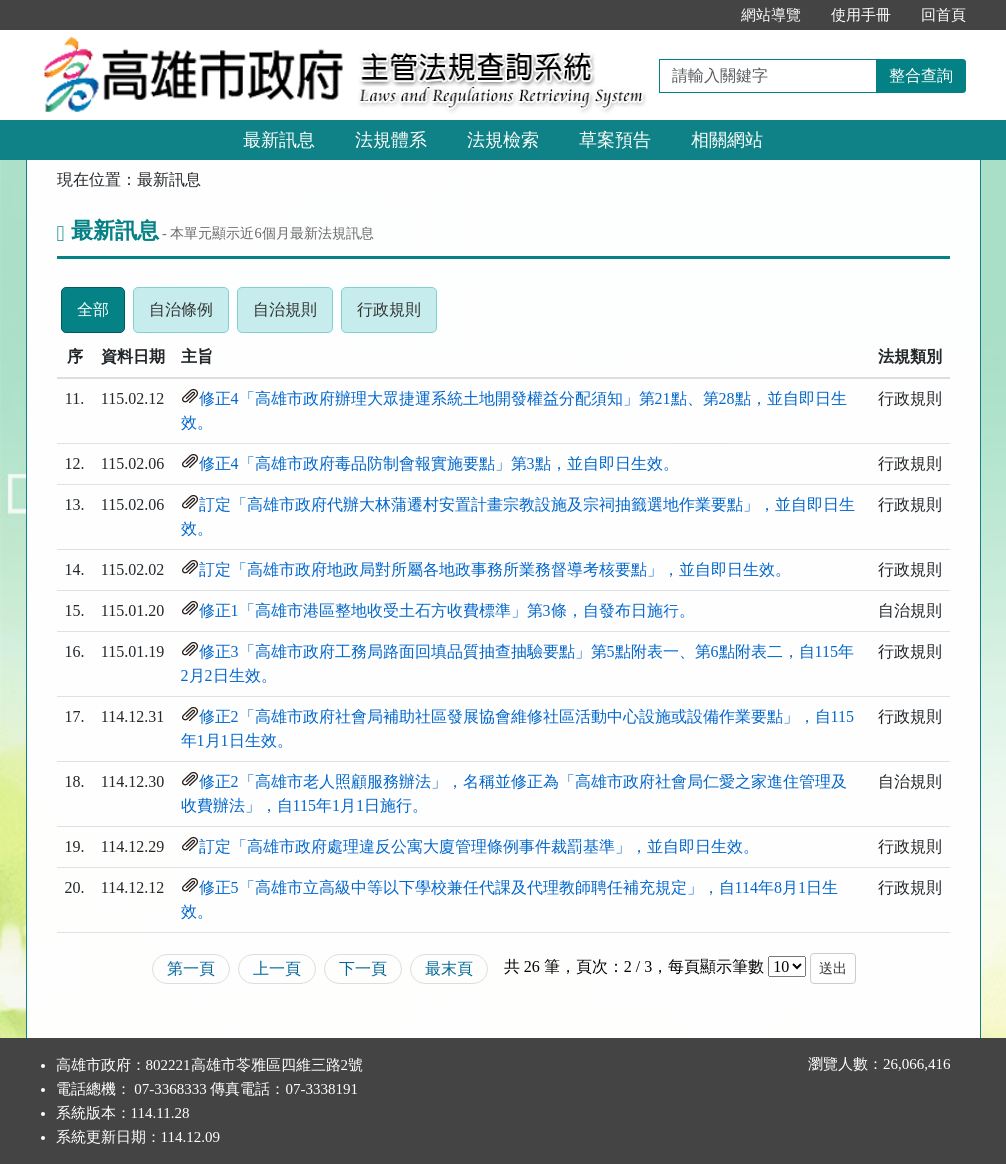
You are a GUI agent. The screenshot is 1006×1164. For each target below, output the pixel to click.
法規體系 (391, 140)
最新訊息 (279, 140)
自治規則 (293, 315)
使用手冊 (861, 15)
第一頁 (191, 968)
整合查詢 (921, 75)
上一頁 (277, 968)
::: (704, 15)
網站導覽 (771, 15)
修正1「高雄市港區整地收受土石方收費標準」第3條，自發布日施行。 (447, 610)
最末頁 (449, 968)
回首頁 (943, 15)
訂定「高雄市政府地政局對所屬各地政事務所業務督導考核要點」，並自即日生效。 (495, 569)
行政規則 (397, 315)
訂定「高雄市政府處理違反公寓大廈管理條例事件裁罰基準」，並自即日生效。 (479, 846)
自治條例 (189, 315)
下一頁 (363, 968)
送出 (833, 968)
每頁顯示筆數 (716, 966)
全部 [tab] (101, 315)
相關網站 (727, 140)
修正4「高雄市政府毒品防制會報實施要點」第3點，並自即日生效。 (439, 463)
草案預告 (615, 140)
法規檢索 (503, 140)
